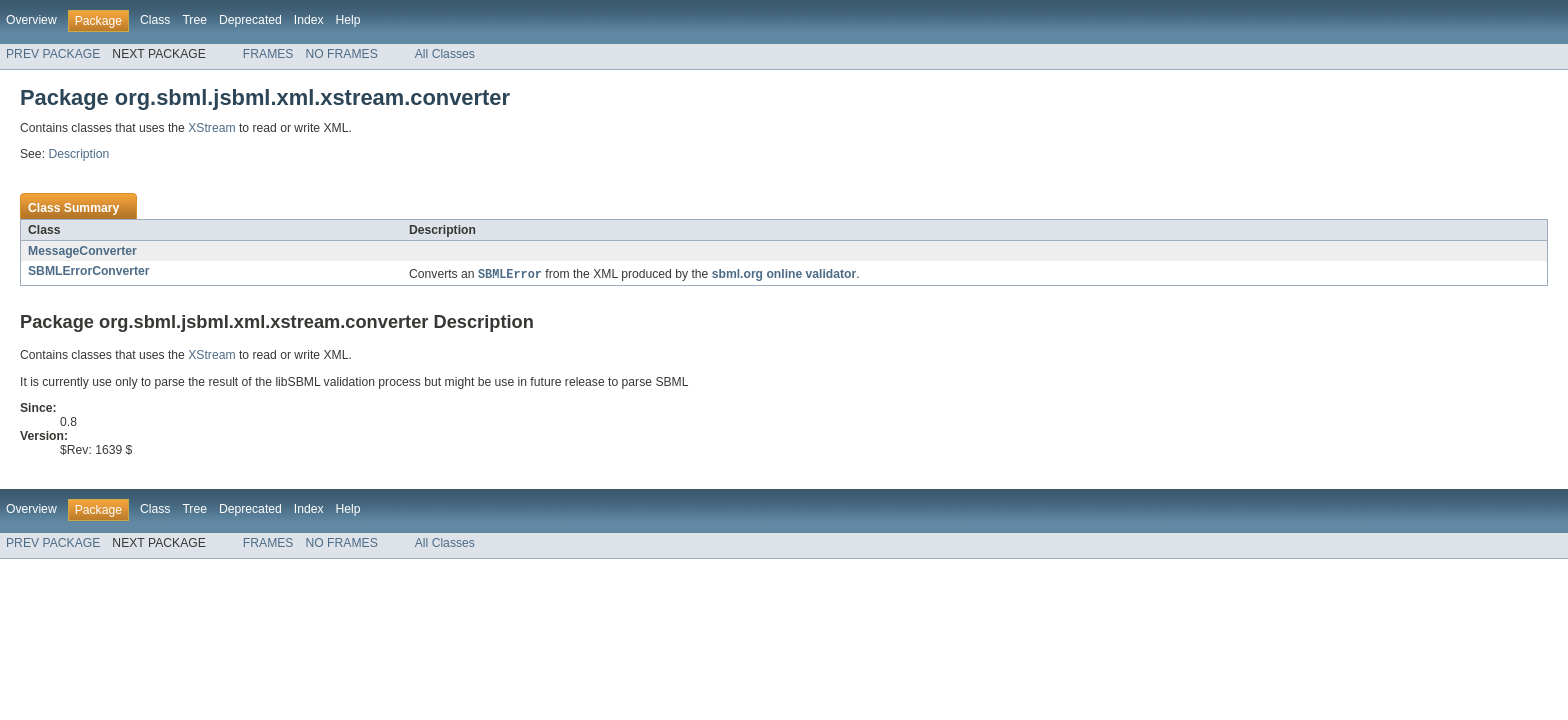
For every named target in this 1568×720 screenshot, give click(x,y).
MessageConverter (82, 251)
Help (348, 20)
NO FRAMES (341, 54)
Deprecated (250, 20)
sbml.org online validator (784, 276)
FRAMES (268, 54)
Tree (194, 20)
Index (309, 20)
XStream (211, 128)
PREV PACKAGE (53, 54)
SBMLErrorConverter (89, 271)
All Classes (445, 54)
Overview (31, 20)
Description (78, 154)
